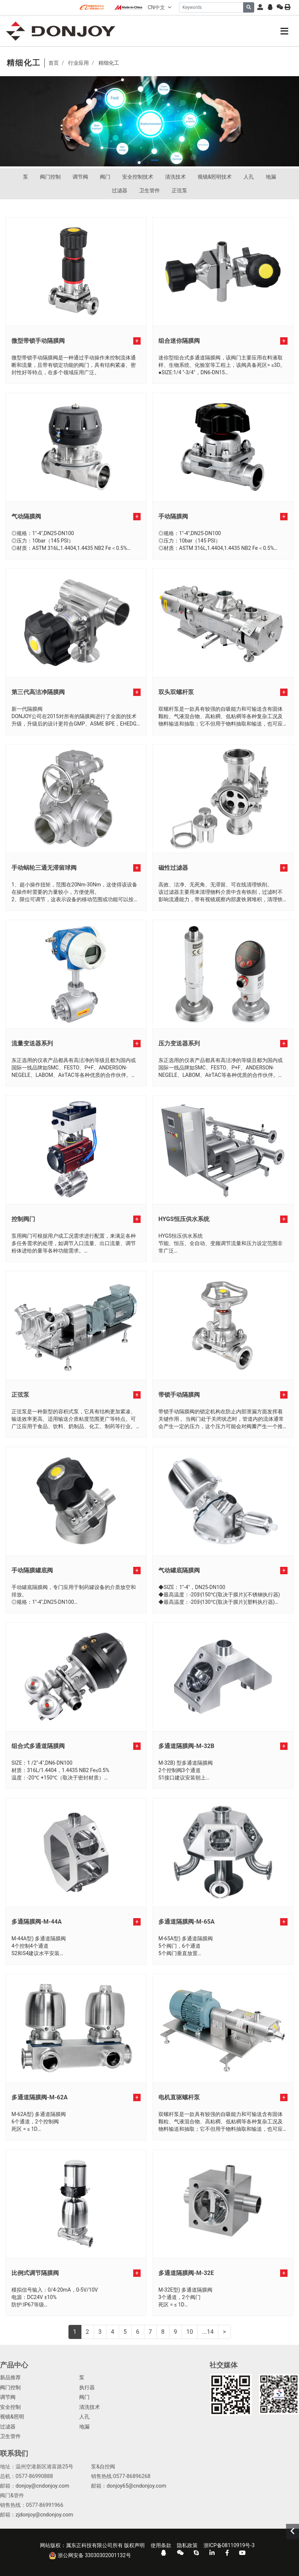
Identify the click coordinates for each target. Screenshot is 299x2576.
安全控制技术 (137, 177)
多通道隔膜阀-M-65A (186, 1921)
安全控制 (10, 2407)
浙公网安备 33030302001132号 (90, 2555)
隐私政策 (187, 2545)
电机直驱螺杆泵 (179, 2097)
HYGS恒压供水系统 (183, 1219)
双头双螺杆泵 (176, 692)
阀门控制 (50, 177)
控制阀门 (23, 1219)
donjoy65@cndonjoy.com (136, 2486)
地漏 (271, 177)
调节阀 (80, 177)
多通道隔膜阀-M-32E (186, 2272)
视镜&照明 (12, 2417)
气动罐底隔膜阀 (179, 1570)
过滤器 (119, 190)
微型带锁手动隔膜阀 (38, 340)
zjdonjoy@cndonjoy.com (44, 2515)
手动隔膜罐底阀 (32, 1570)
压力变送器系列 (179, 1043)
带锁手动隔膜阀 (179, 1394)
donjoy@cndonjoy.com (42, 2486)
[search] (248, 7)
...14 (208, 2331)
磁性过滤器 (173, 867)
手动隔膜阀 (173, 516)
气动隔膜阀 (26, 516)
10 (190, 2331)
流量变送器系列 (32, 1043)
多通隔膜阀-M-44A (36, 1921)
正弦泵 (179, 190)
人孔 (248, 177)
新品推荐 (10, 2377)
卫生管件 (149, 190)
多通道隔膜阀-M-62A (39, 2097)
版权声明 (134, 2545)
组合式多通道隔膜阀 (38, 1746)
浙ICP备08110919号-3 (229, 2545)
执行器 (87, 2387)
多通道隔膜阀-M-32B (186, 1746)
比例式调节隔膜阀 (35, 2272)
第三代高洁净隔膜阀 (38, 692)
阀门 (105, 177)
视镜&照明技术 (215, 177)
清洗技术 (175, 177)
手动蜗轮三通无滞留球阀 (44, 867)
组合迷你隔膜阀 (179, 340)
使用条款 (161, 2545)
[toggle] (284, 31)
